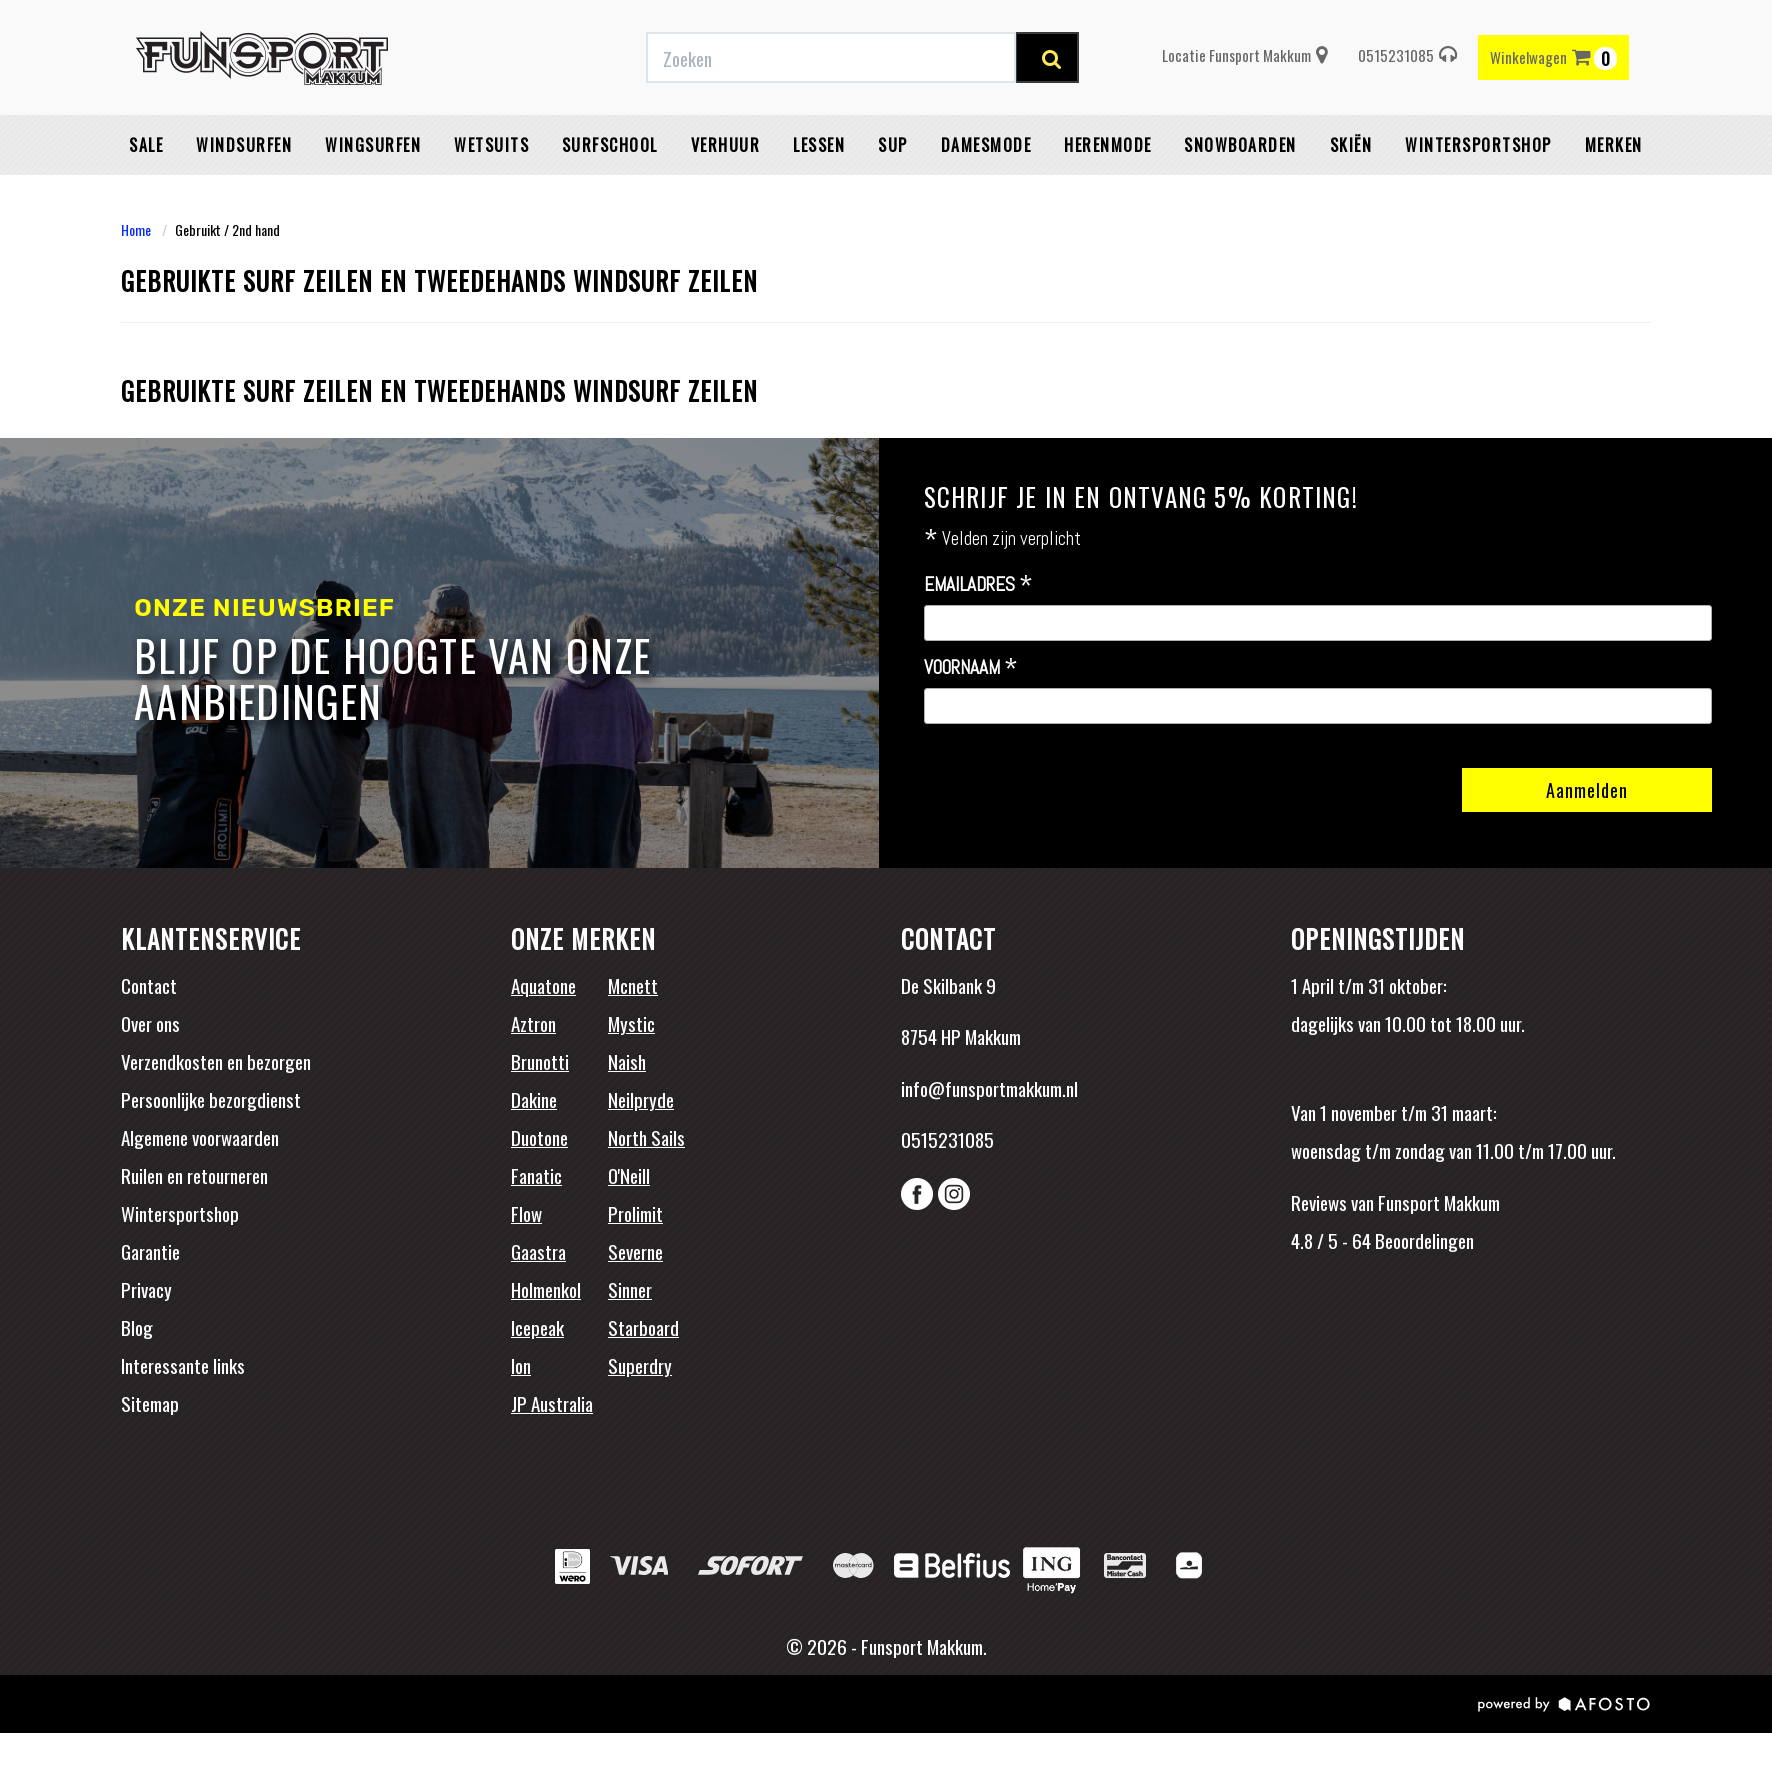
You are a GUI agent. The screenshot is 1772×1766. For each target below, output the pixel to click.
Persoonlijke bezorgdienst (211, 1099)
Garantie (150, 1251)
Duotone (539, 1137)
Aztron (533, 1023)
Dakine (534, 1099)
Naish (627, 1061)
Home (136, 229)
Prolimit (635, 1213)
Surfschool (610, 195)
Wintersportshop (180, 1213)
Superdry (640, 1365)
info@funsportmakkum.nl (989, 1088)
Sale (146, 195)
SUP (893, 195)
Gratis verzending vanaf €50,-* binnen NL (514, 23)
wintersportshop (1478, 195)
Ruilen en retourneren (194, 1175)
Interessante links (183, 1365)
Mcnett (633, 985)
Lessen (819, 195)
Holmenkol (546, 1289)
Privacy (146, 1289)
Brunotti (540, 1061)
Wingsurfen (373, 195)
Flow (526, 1213)
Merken (1614, 195)
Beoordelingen (1422, 1240)
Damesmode (986, 195)
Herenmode (1108, 195)
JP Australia (552, 1403)
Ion (521, 1365)
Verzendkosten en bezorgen (216, 1061)
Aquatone (543, 985)
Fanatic (536, 1175)
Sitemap (150, 1403)
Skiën (1351, 195)
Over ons (150, 1023)
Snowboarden (1240, 195)
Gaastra (538, 1251)
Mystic (631, 1023)
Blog (137, 1327)
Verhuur (726, 195)
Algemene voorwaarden (200, 1137)
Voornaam (971, 668)
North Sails (646, 1137)
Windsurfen (244, 195)
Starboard (643, 1327)
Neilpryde (641, 1099)
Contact (149, 985)
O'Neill (629, 1175)
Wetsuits (491, 195)
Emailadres (978, 585)
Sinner (630, 1289)
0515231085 (1408, 105)
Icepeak (537, 1327)
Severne (635, 1251)
